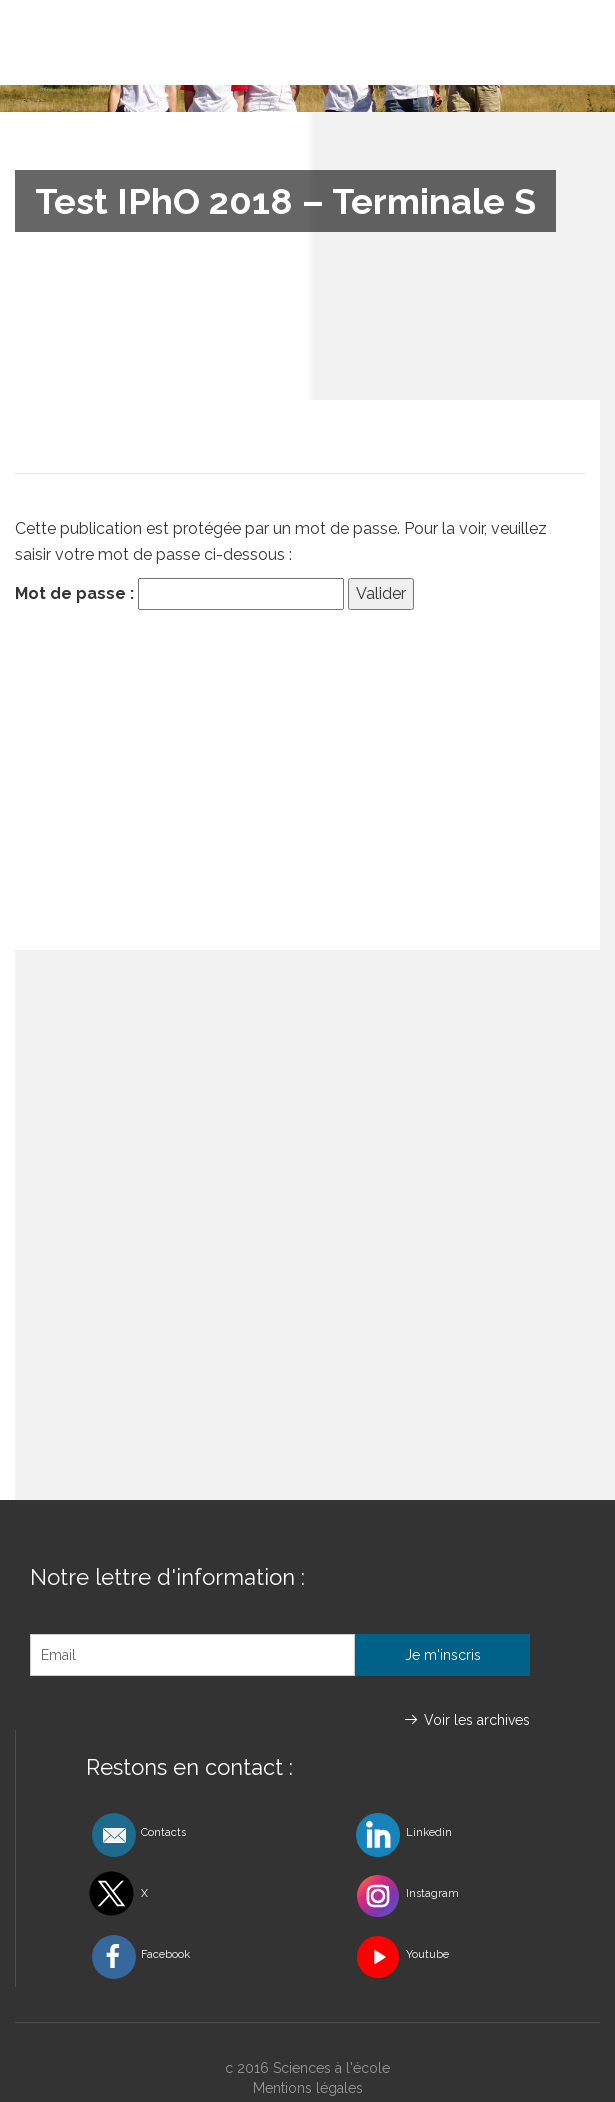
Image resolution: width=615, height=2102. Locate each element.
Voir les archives (477, 1720)
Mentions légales (308, 2088)
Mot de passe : (179, 594)
